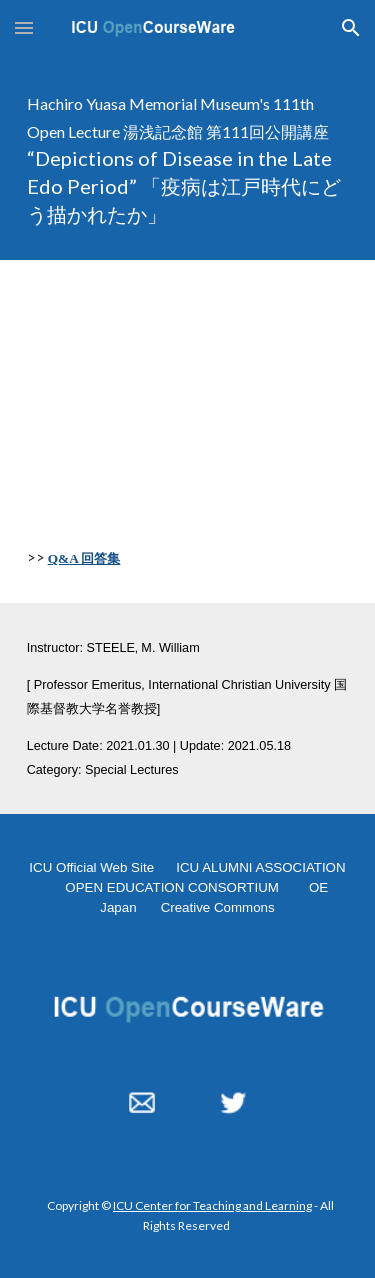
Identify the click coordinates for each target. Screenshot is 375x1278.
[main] (188, 158)
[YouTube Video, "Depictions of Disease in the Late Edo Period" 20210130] (188, 381)
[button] (24, 27)
